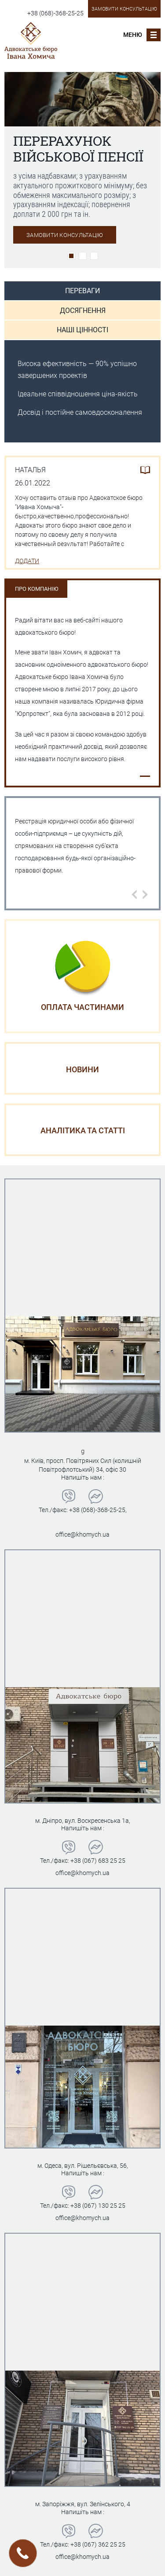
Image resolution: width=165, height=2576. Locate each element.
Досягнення (83, 310)
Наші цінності (82, 330)
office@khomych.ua (82, 1534)
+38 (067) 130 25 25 (97, 2205)
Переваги (82, 291)
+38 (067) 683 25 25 (97, 1860)
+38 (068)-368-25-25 (55, 13)
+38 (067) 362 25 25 (97, 2544)
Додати (27, 560)
